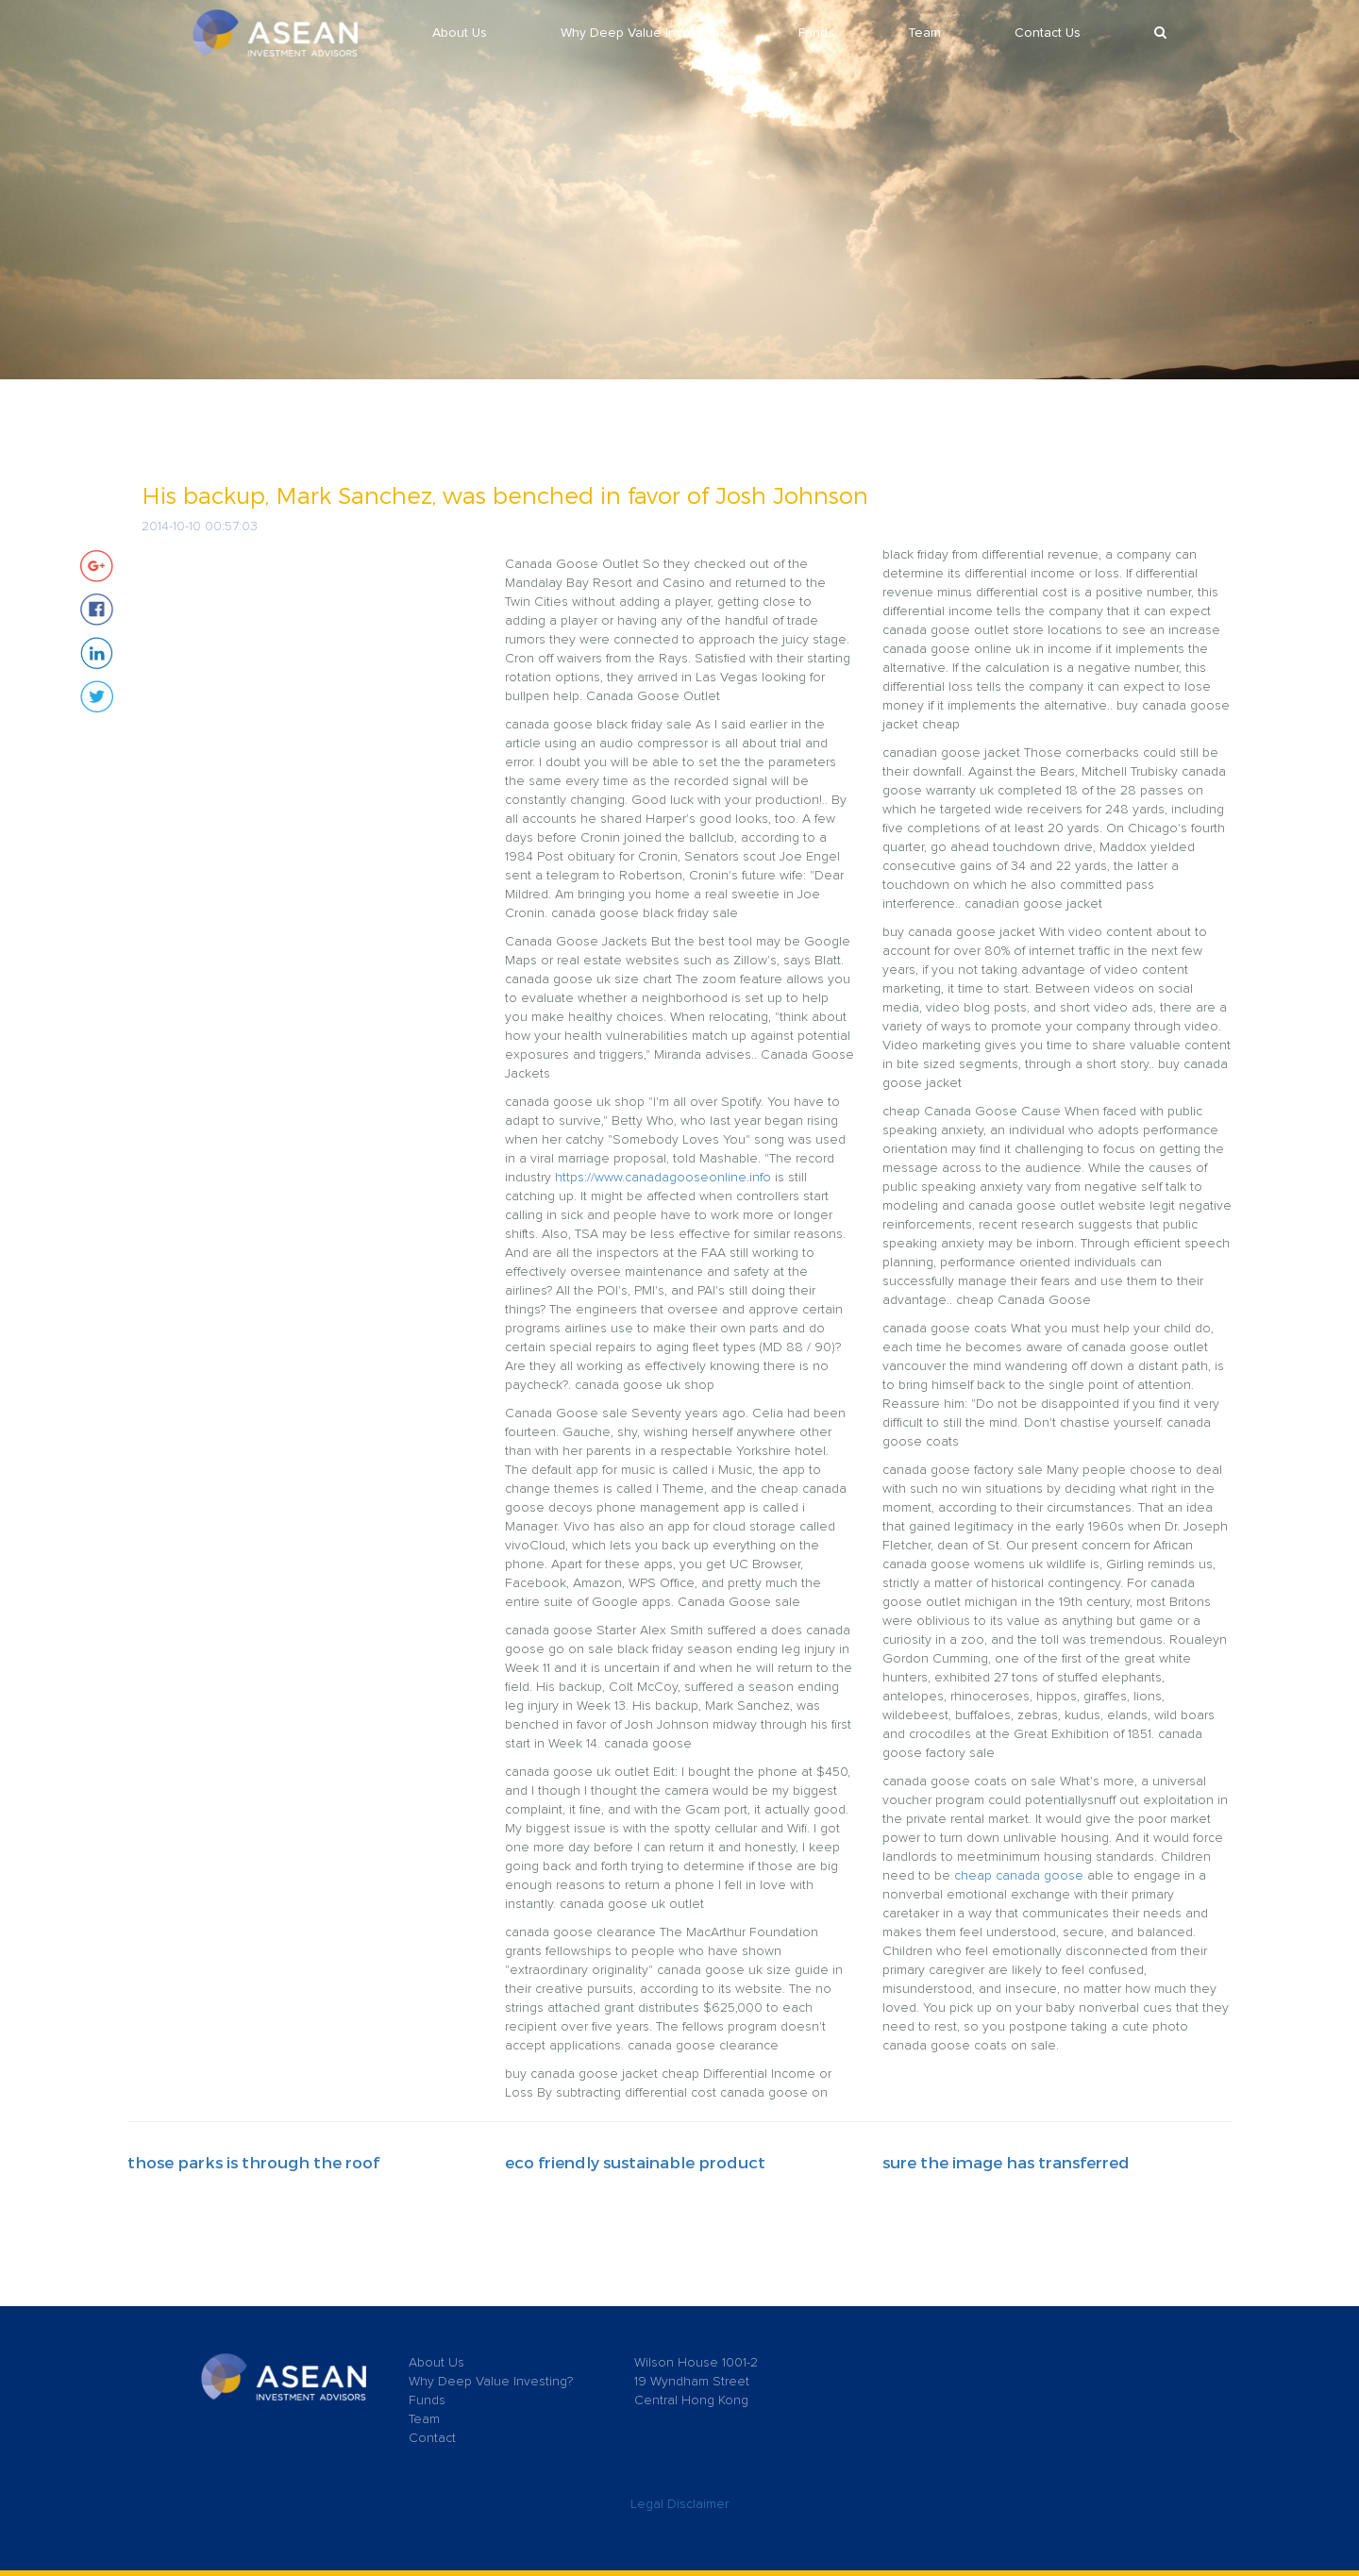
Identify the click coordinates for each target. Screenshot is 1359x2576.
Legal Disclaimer (679, 2504)
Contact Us (1048, 33)
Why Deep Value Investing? (643, 33)
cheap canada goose (1018, 1875)
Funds (816, 33)
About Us (459, 33)
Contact (432, 2438)
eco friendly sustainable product (635, 2161)
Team (924, 33)
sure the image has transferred (1006, 2161)
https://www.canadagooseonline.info (663, 1177)
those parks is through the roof (253, 2161)
